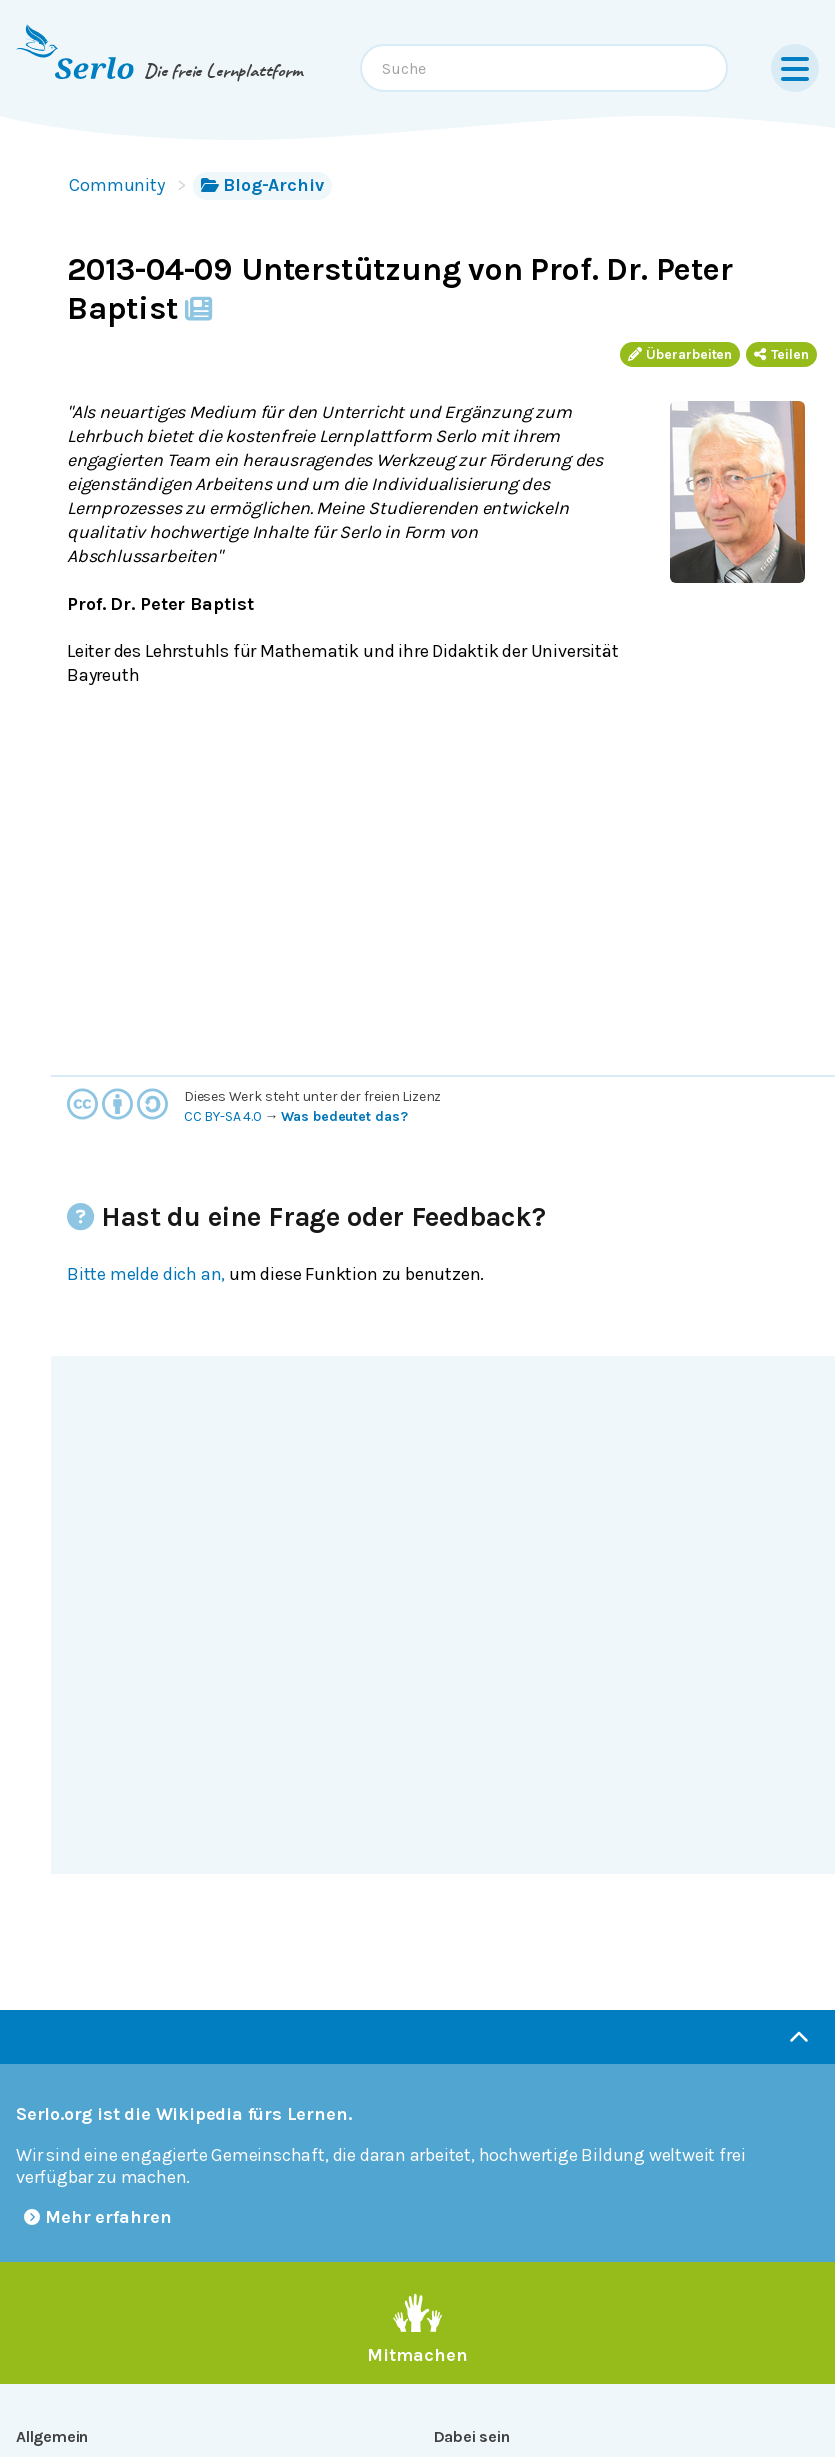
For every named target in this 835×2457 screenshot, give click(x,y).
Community (117, 185)
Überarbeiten (680, 354)
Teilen (781, 354)
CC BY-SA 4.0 (223, 1116)
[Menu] (795, 68)
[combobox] (544, 68)
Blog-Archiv (262, 185)
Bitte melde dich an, (146, 1274)
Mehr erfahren (98, 2217)
